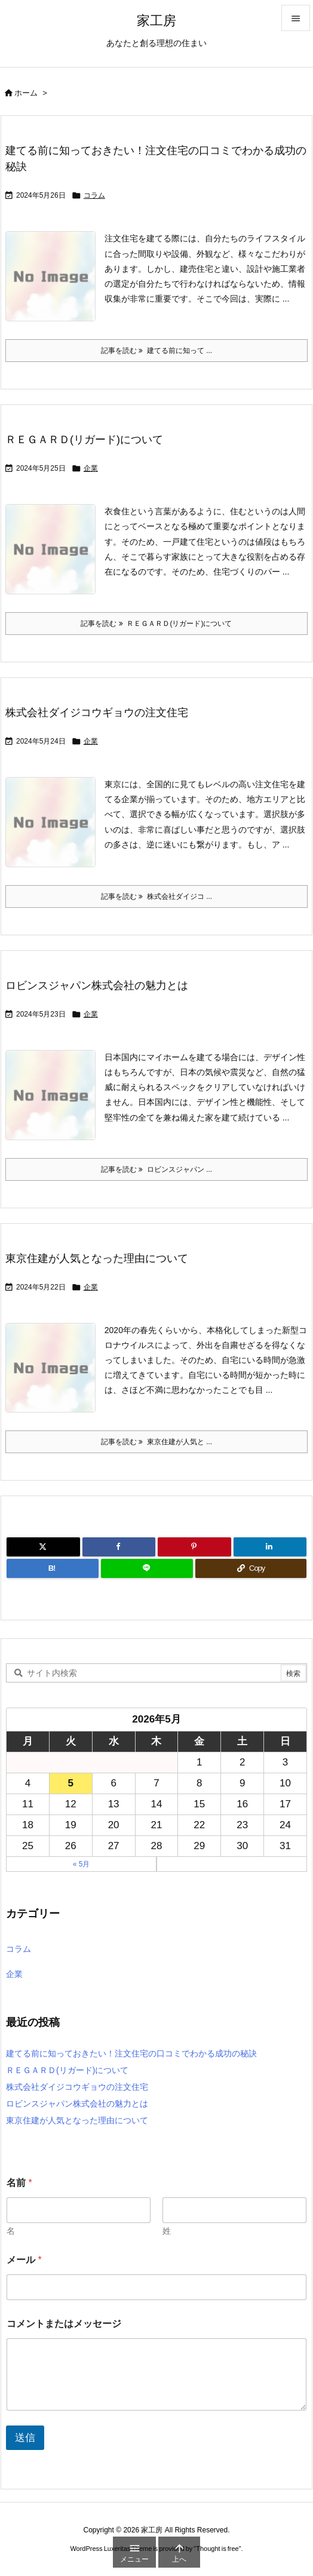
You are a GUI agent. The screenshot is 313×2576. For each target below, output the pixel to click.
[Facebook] (119, 1546)
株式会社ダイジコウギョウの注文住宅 (96, 713)
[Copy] (250, 1568)
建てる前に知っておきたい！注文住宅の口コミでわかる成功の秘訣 (131, 2053)
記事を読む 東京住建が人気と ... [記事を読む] (156, 1442)
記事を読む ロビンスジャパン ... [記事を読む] (156, 1169)
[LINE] (147, 1568)
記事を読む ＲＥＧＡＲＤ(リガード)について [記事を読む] (156, 623)
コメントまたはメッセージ (64, 2324)
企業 (91, 468)
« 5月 (81, 1864)
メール (24, 2260)
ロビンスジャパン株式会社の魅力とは (96, 985)
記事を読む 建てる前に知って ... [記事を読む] (156, 350)
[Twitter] (43, 1546)
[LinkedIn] (270, 1546)
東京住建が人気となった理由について (96, 1258)
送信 (25, 2437)
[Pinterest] (194, 1546)
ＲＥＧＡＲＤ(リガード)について (84, 440)
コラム (94, 195)
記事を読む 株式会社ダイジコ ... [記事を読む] (156, 896)
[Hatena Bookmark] (53, 1568)
